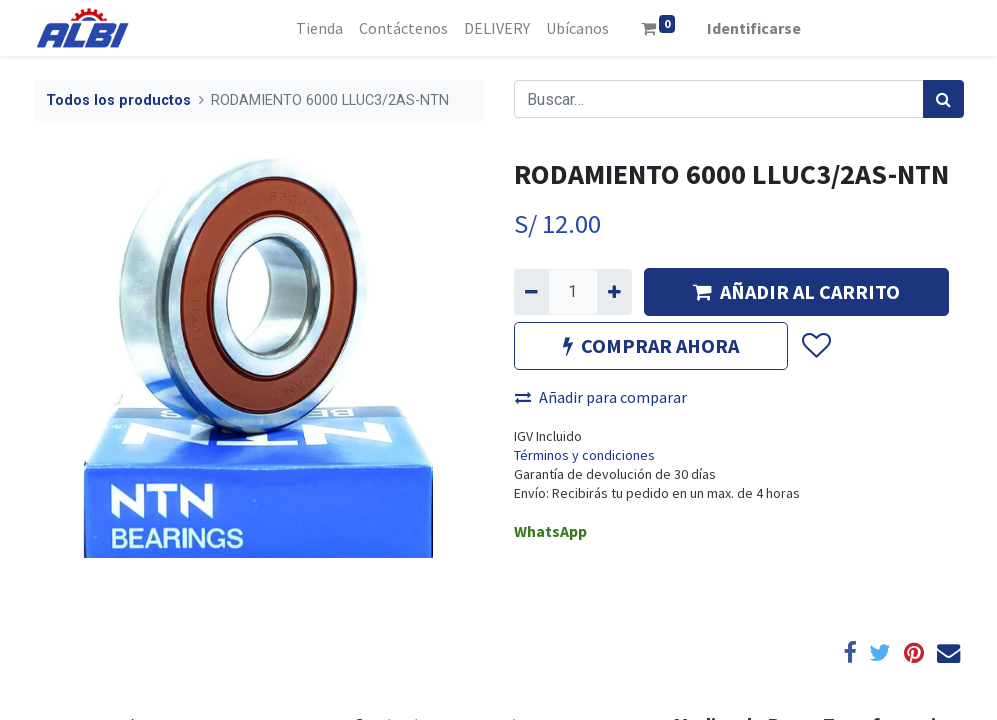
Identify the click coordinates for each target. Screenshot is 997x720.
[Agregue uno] (614, 292)
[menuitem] (319, 28)
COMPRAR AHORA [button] (651, 345)
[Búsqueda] (943, 99)
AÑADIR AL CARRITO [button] (796, 291)
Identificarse (754, 28)
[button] (815, 346)
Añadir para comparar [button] (601, 397)
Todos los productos (118, 100)
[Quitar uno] (531, 292)
